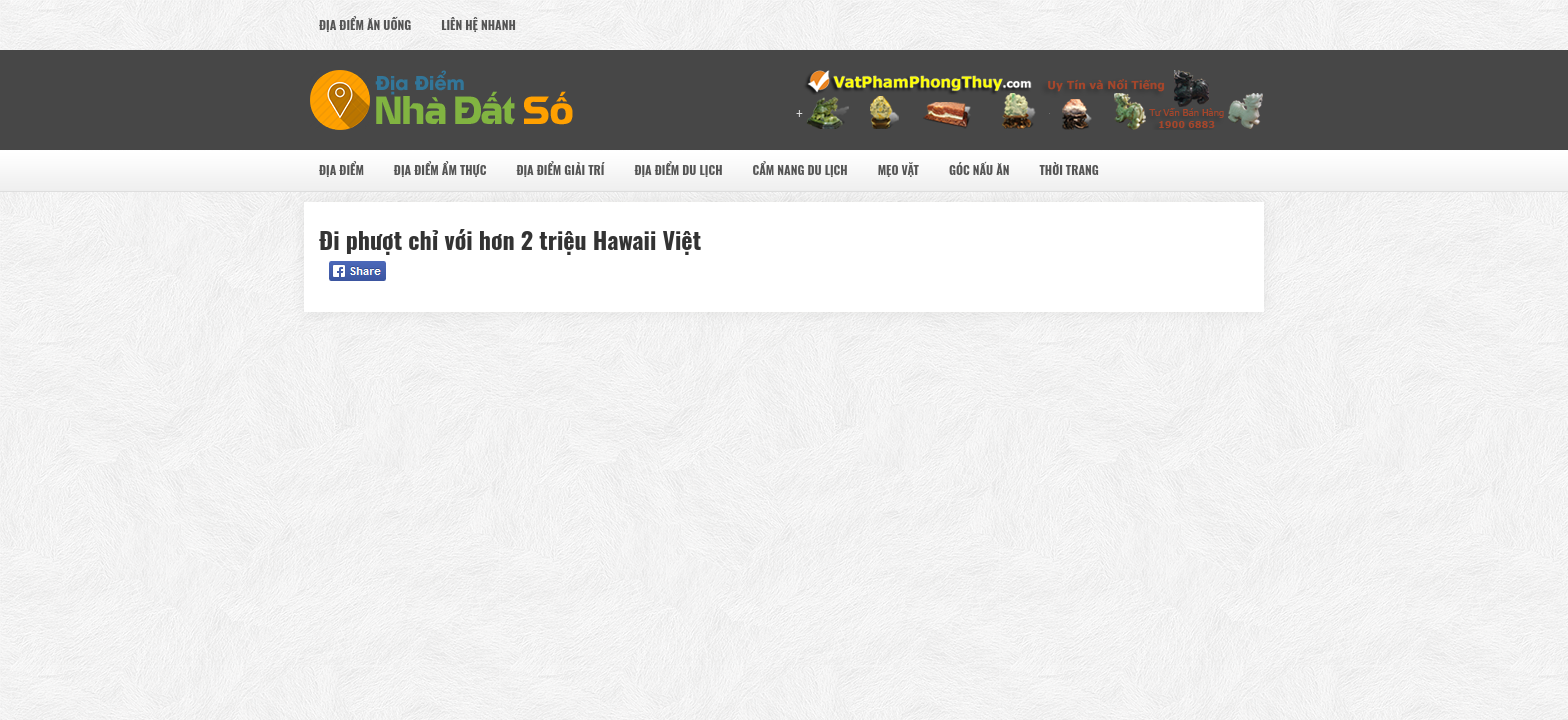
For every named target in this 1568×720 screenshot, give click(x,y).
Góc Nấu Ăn (979, 169)
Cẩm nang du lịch (799, 169)
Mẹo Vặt (898, 169)
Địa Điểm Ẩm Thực (440, 169)
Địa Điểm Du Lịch (678, 169)
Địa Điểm (341, 169)
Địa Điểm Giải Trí (560, 169)
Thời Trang (1068, 169)
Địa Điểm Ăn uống (365, 24)
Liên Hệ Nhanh (478, 24)
